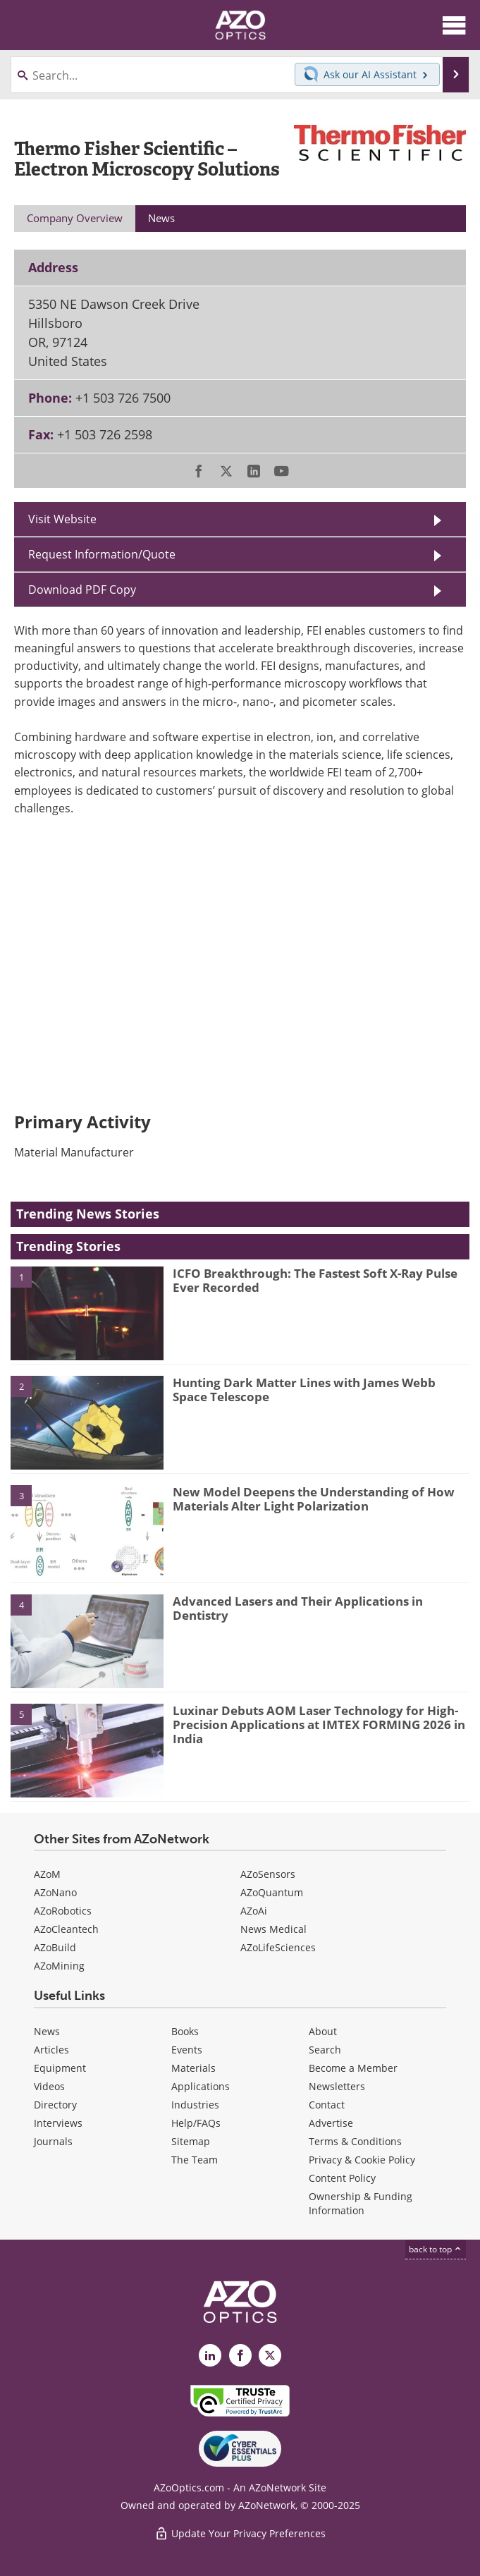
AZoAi (253, 1910)
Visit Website (62, 519)
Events (186, 2049)
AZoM (47, 1874)
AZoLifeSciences (278, 1947)
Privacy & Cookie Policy (362, 2159)
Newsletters (337, 2086)
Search (325, 2049)
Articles (51, 2049)
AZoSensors (267, 1874)
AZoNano (55, 1892)
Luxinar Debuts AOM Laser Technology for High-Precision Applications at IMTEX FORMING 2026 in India (319, 1724)
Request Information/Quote (102, 554)
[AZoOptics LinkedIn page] (210, 2355)
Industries (195, 2104)
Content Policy (342, 2178)
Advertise (331, 2123)
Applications (200, 2086)
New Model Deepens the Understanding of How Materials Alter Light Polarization (314, 1499)
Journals (53, 2141)
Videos (49, 2086)
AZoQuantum (271, 1892)
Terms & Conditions (355, 2141)
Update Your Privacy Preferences (240, 2533)
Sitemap (190, 2141)
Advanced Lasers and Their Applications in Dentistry (298, 1608)
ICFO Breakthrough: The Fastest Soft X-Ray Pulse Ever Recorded (315, 1280)
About (323, 2031)
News (47, 2031)
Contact (327, 2104)
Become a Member (353, 2068)
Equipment (60, 2068)
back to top (435, 2249)
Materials (193, 2068)
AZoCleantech (66, 1929)
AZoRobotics (63, 1910)
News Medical (273, 1929)
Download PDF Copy (82, 589)
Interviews (58, 2123)
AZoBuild (55, 1947)
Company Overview (75, 218)
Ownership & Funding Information (360, 2203)
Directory (55, 2104)
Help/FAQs (196, 2123)
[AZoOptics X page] (270, 2355)
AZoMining (59, 1965)
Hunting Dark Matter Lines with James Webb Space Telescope (304, 1389)
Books (185, 2031)
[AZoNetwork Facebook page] (240, 2355)
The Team (194, 2159)
